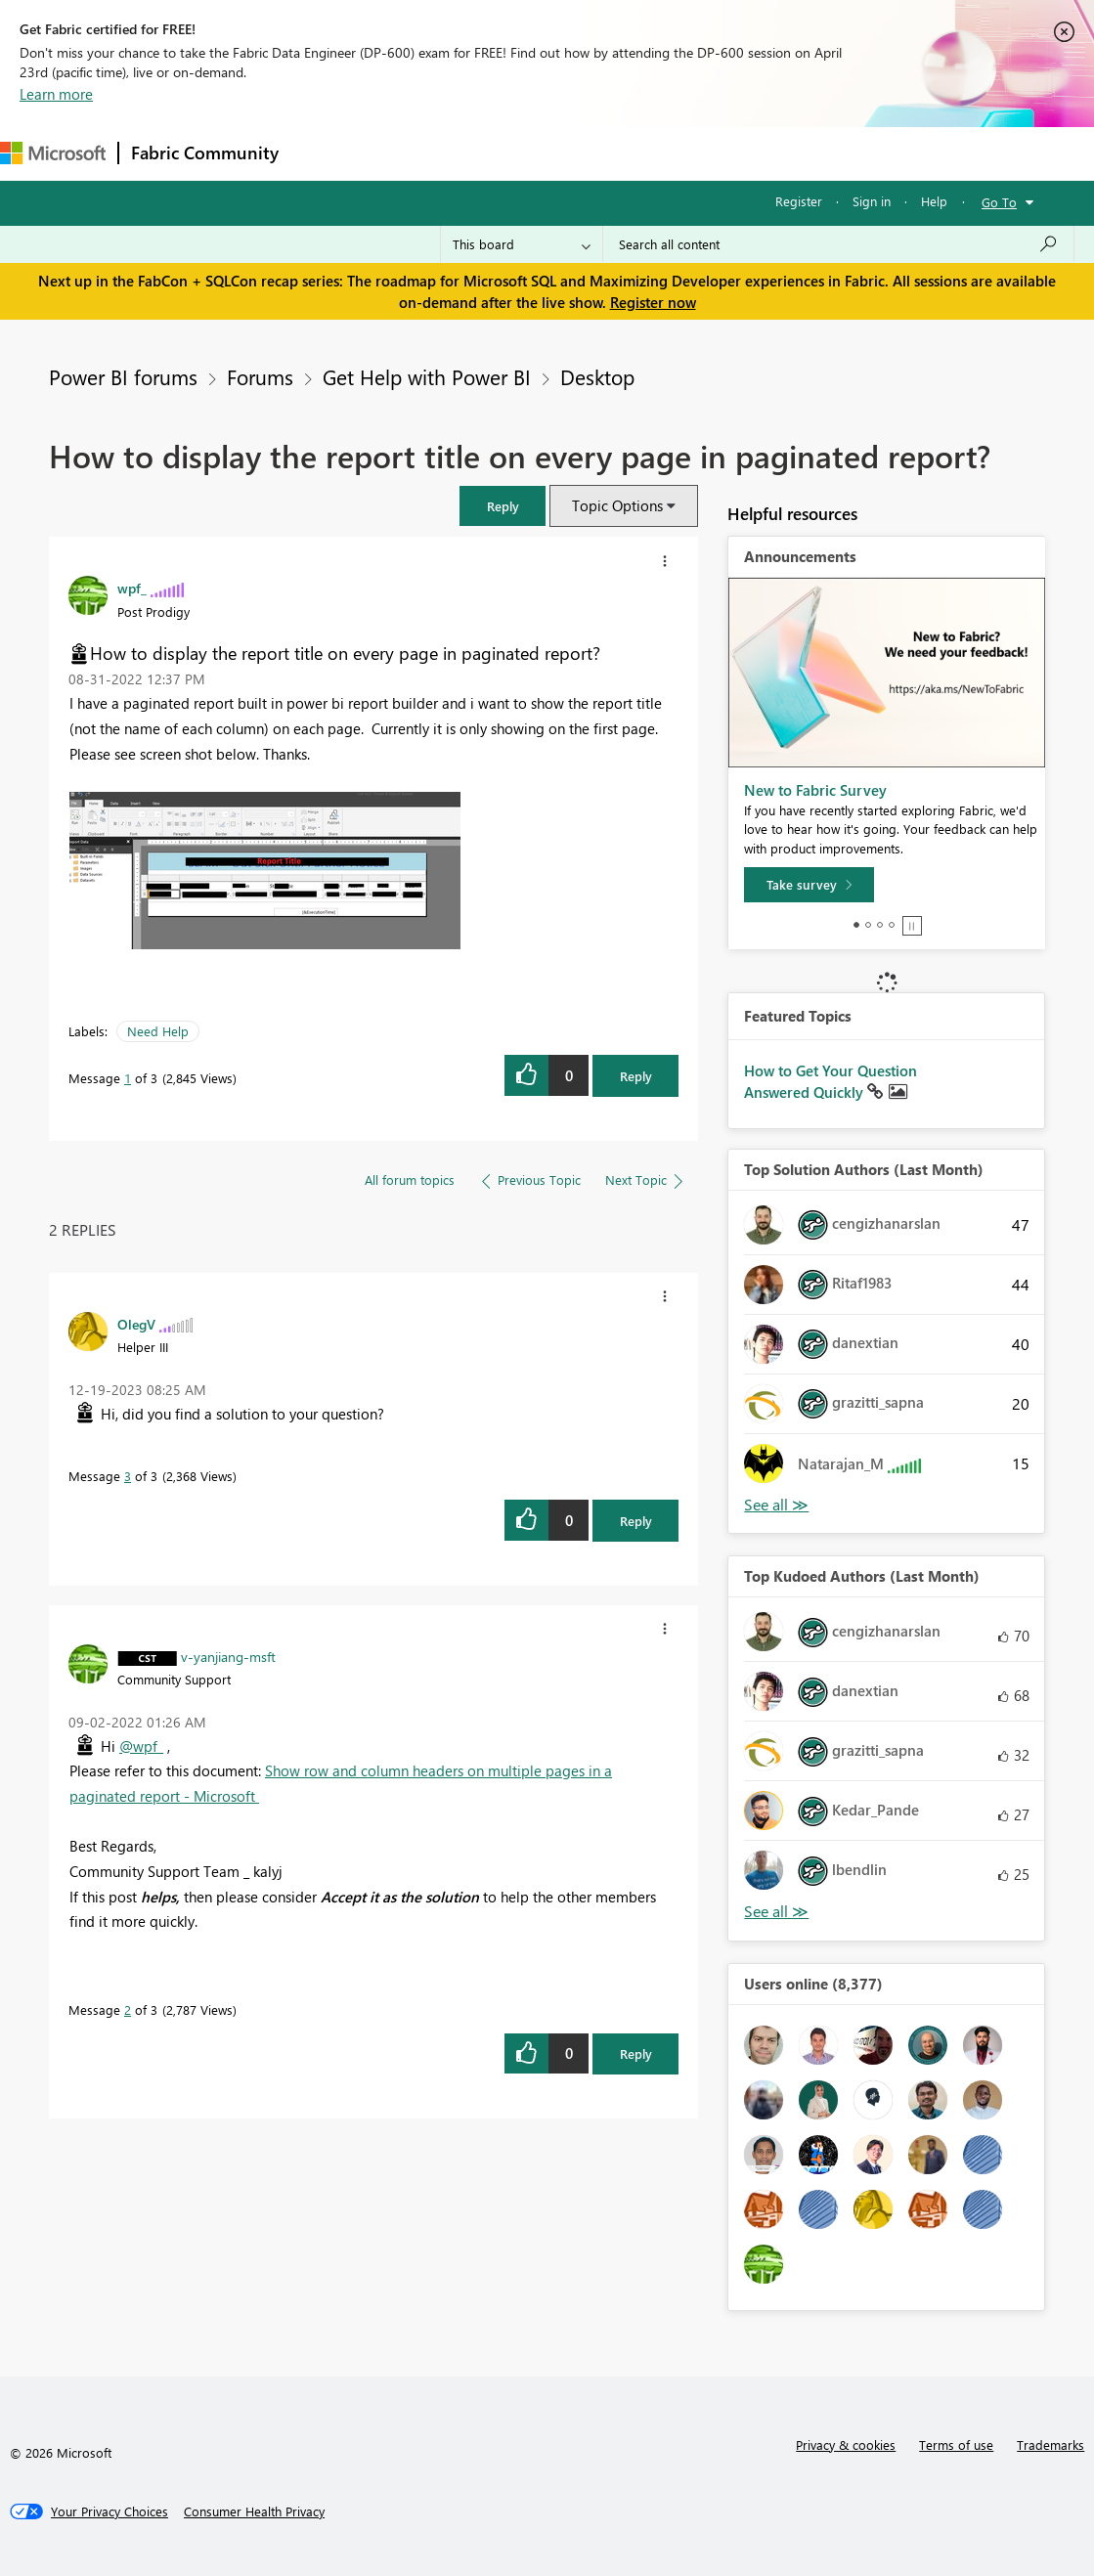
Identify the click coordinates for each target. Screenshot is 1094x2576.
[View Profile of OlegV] (136, 1323)
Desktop (597, 376)
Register (798, 201)
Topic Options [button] (617, 505)
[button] (502, 506)
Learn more (56, 94)
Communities (576, 153)
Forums (323, 153)
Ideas (489, 153)
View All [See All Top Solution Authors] (776, 1505)
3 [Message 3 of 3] (127, 1475)
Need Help (158, 1031)
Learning (739, 153)
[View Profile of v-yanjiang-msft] (228, 1656)
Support (822, 153)
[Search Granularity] (521, 244)
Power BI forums (123, 376)
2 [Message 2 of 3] (127, 2009)
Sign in (872, 201)
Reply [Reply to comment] (636, 1520)
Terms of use (956, 2444)
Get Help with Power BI (427, 376)
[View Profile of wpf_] (132, 587)
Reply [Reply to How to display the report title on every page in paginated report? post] (636, 1076)
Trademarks (1050, 2444)
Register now (653, 302)
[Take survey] (809, 884)
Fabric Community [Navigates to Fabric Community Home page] (205, 152)
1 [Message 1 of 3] (127, 1078)
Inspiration (409, 153)
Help (934, 201)
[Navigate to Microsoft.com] (53, 153)
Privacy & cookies (846, 2444)
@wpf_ (141, 1746)
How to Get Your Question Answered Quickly (830, 1081)
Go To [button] (999, 202)
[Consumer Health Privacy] (254, 2511)
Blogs (663, 153)
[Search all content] (838, 244)
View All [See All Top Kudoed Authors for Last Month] (776, 1911)
